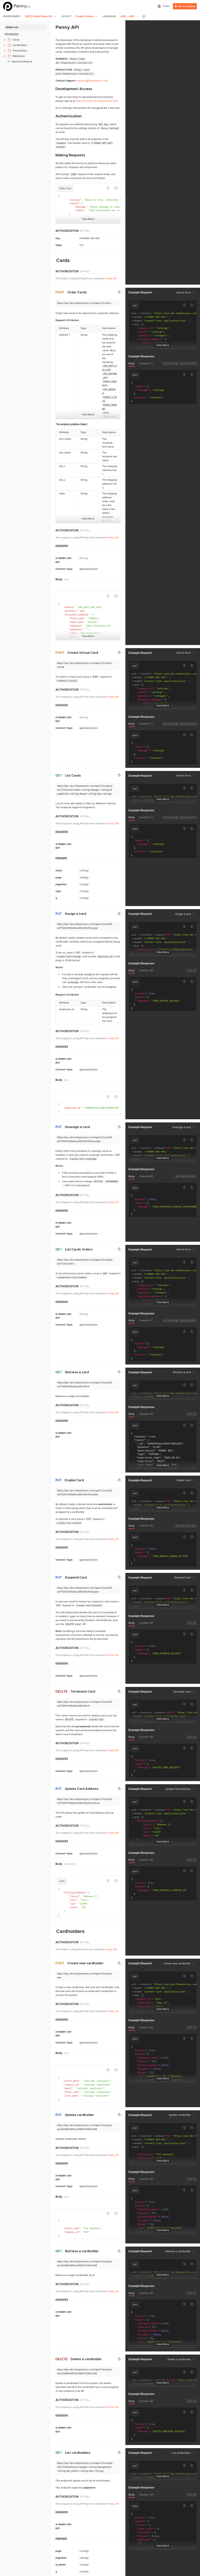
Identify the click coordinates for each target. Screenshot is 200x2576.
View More (88, 219)
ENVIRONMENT (12, 16)
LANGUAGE (109, 16)
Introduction (12, 33)
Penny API (111, 278)
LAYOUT (66, 16)
